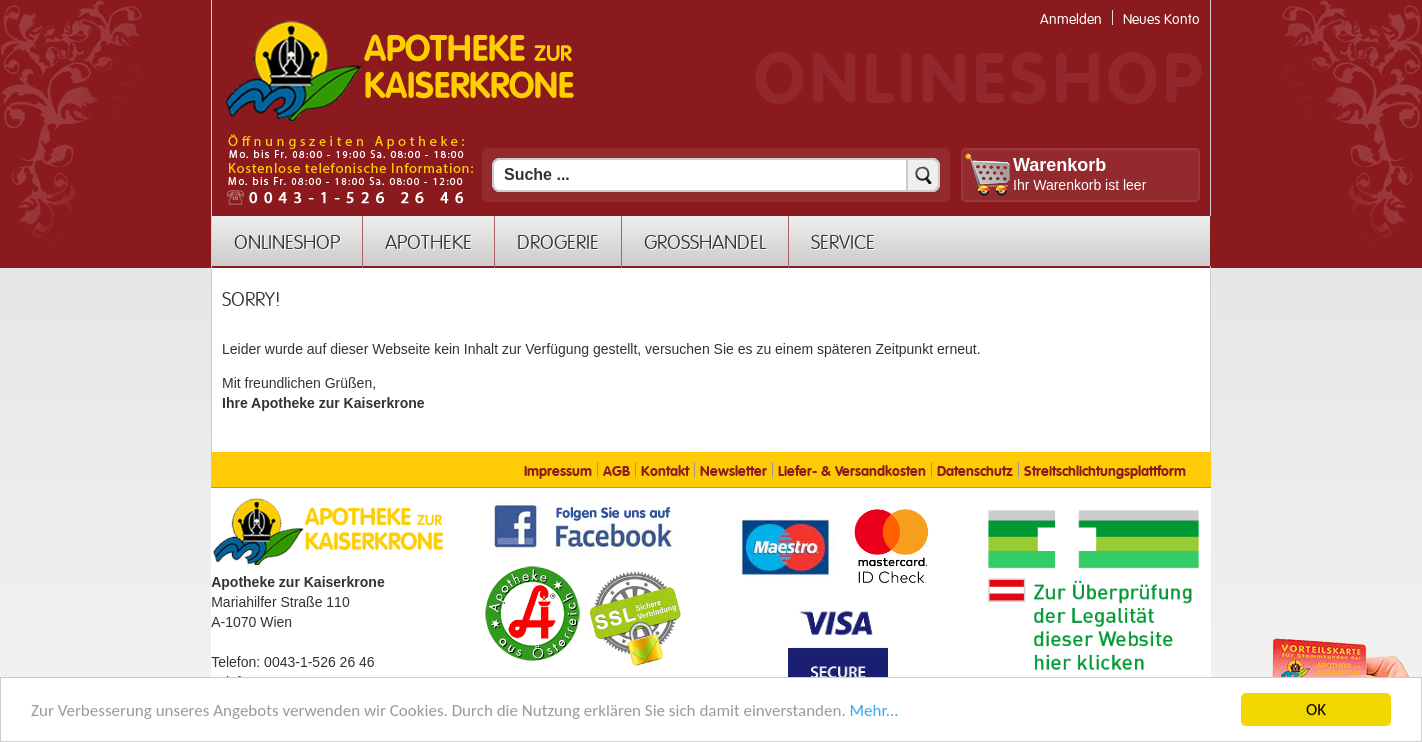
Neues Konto (1161, 19)
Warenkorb (1059, 165)
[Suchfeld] (716, 175)
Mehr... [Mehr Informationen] (874, 712)
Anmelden (1071, 19)
